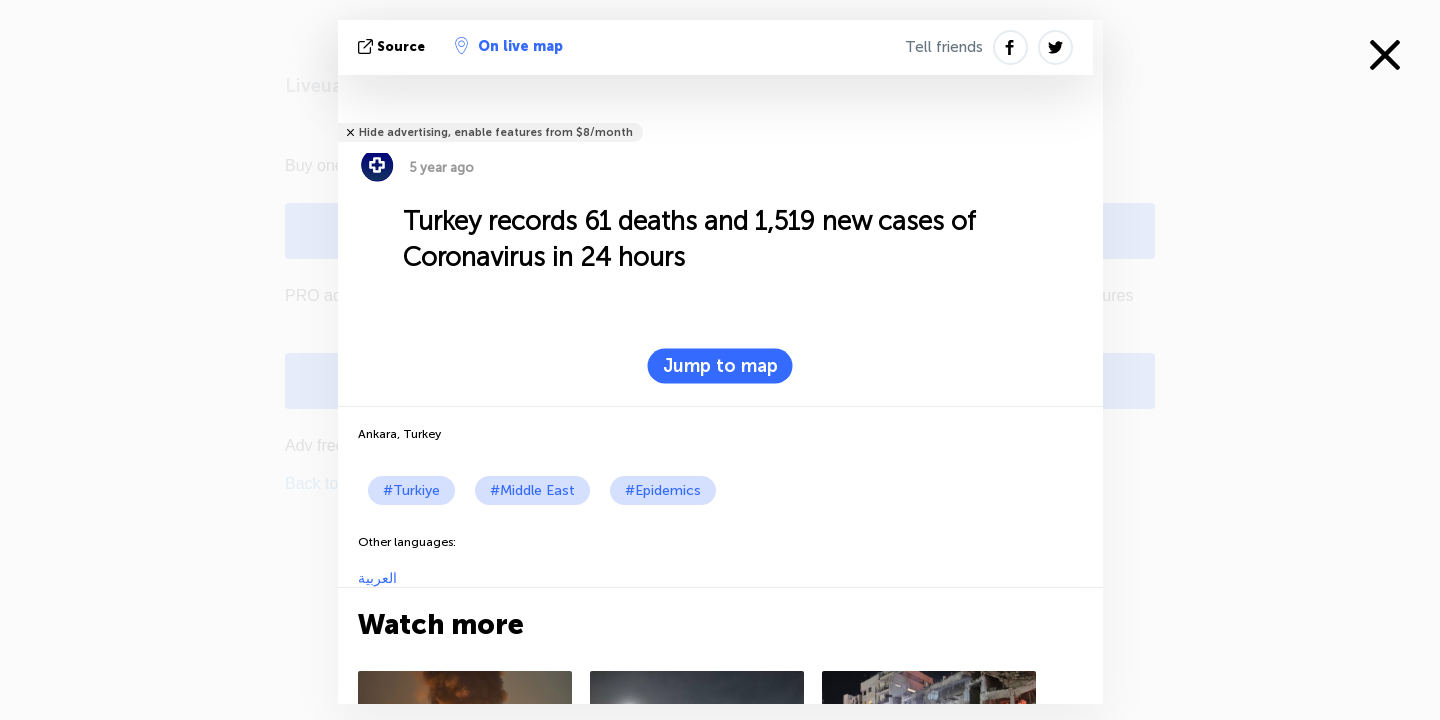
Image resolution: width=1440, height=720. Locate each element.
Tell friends (944, 47)
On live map (509, 46)
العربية (377, 578)
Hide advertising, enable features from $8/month (496, 132)
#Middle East (532, 490)
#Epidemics (663, 490)
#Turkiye (411, 490)
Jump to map (720, 366)
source (393, 46)
